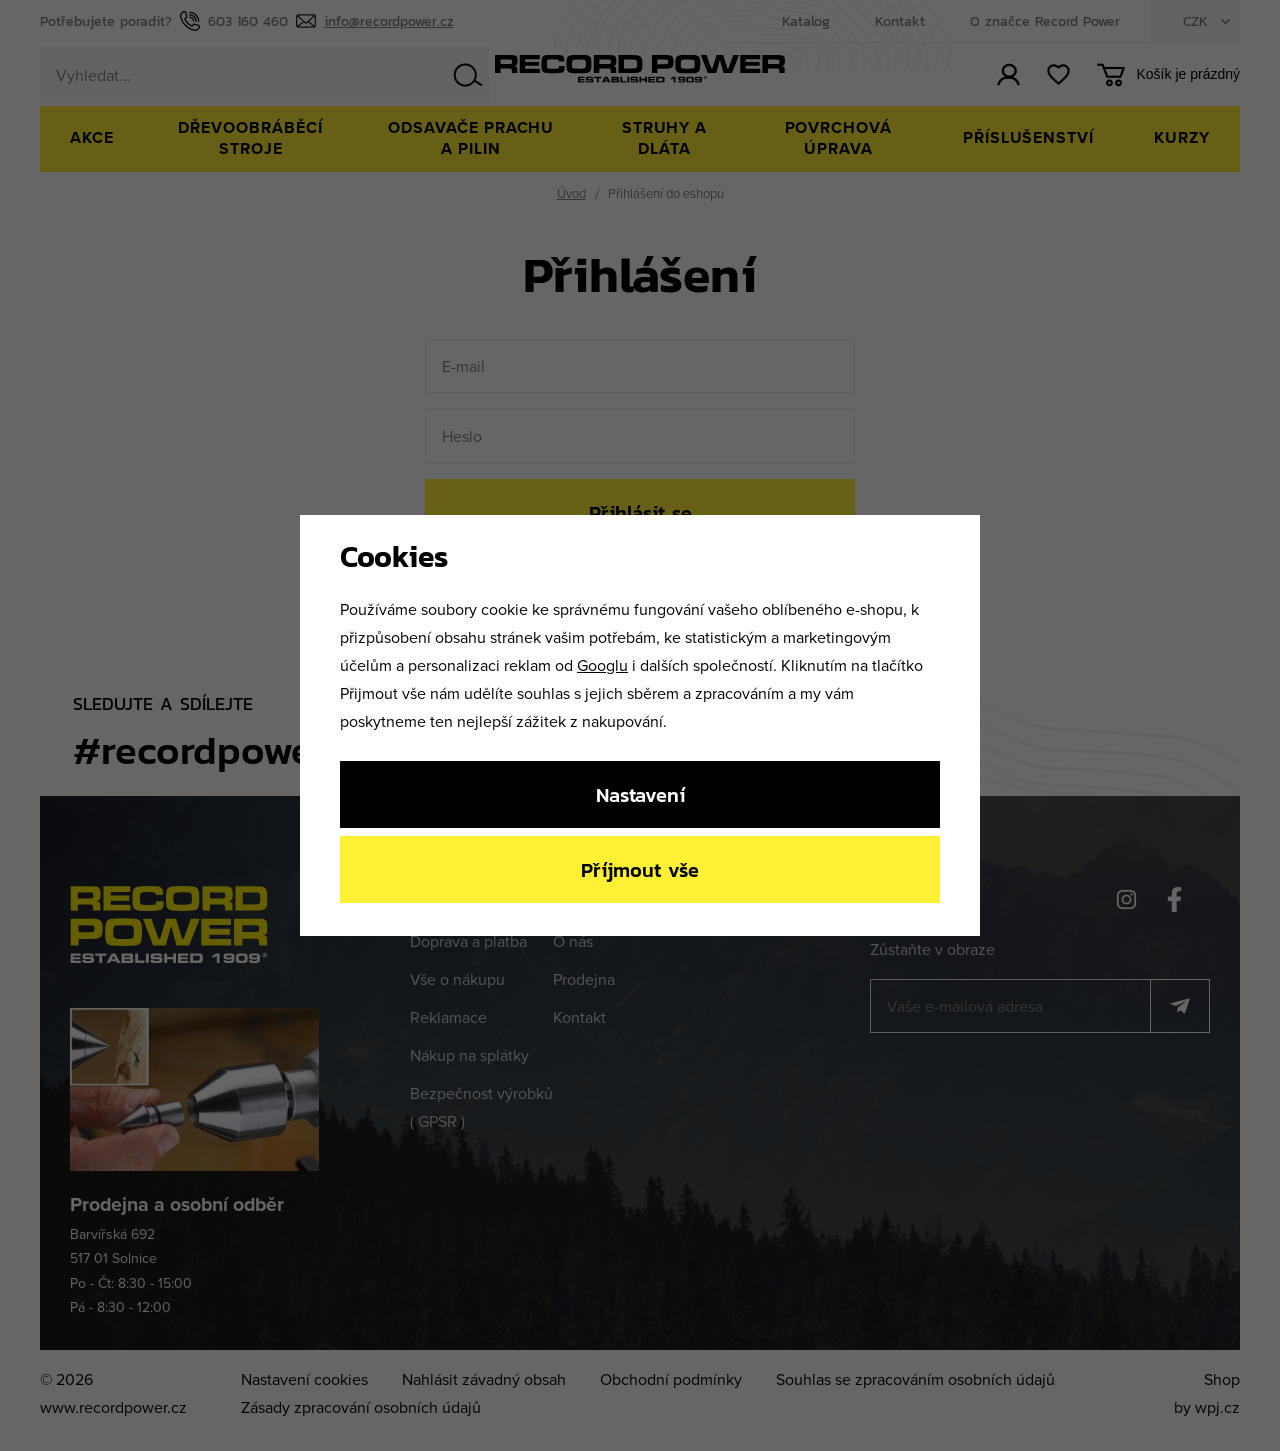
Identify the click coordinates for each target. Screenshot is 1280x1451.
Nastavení (640, 794)
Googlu (602, 665)
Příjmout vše (640, 869)
